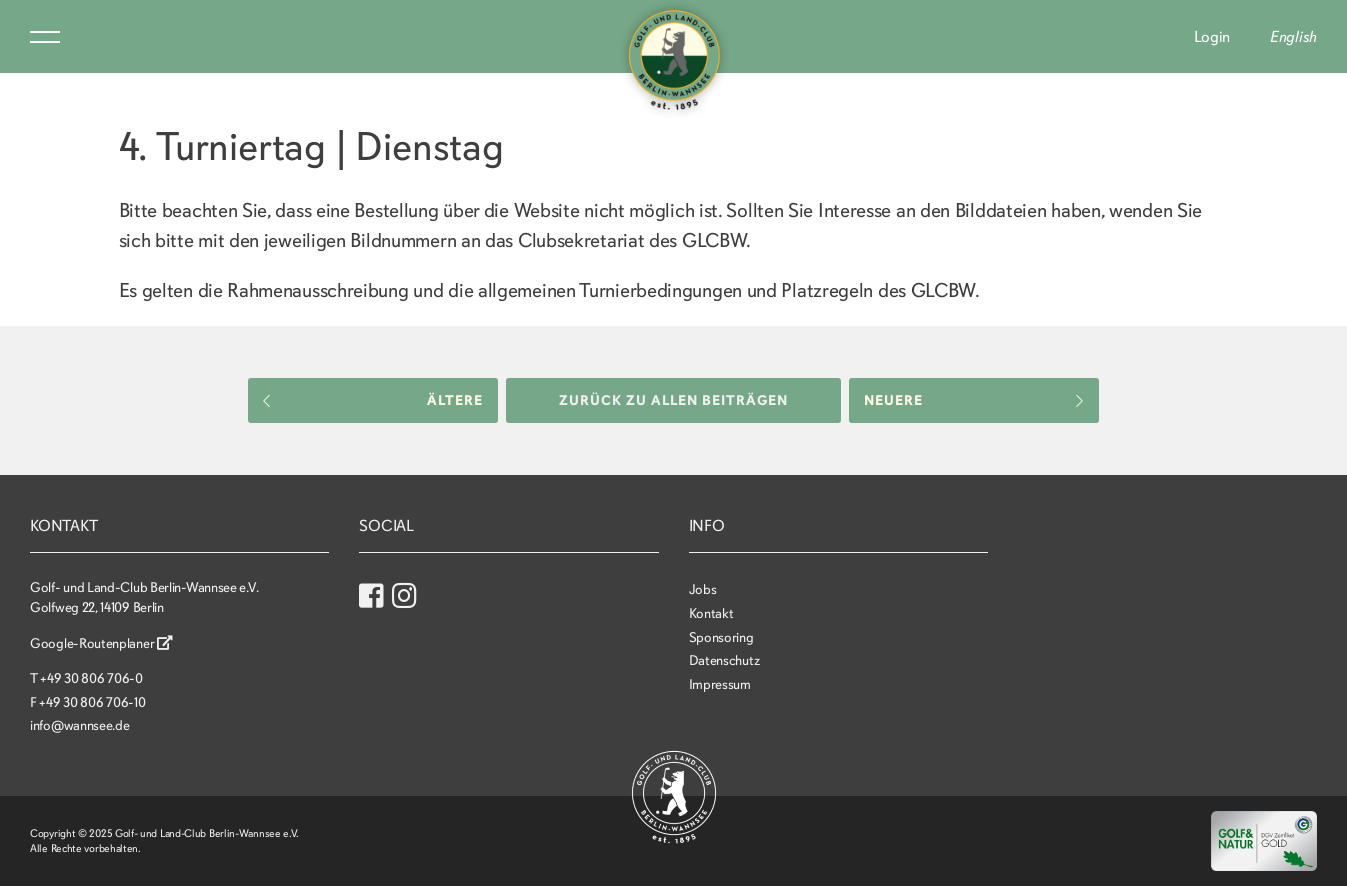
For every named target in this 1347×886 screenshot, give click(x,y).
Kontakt (711, 613)
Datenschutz (724, 660)
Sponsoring (721, 637)
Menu (45, 37)
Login (1212, 37)
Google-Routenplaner (101, 643)
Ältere (373, 400)
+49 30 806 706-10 (92, 702)
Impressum (720, 684)
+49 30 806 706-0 (91, 678)
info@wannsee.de (80, 725)
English (1293, 37)
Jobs (703, 589)
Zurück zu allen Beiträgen (673, 400)
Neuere (974, 400)
